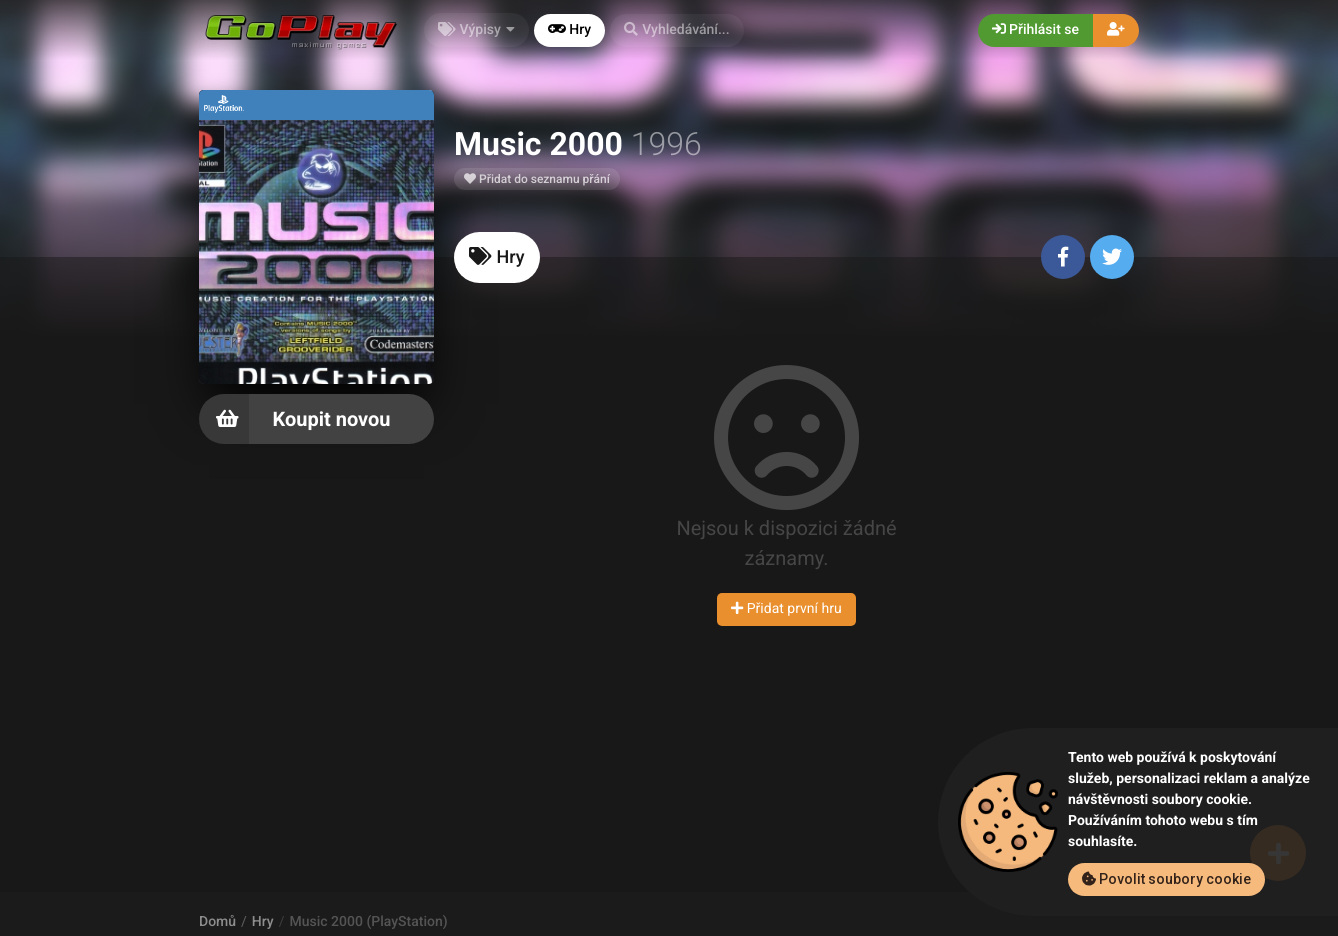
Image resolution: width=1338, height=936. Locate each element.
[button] (677, 30)
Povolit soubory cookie (1166, 879)
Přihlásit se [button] (1035, 30)
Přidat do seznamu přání (537, 179)
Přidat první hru (786, 609)
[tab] (497, 257)
